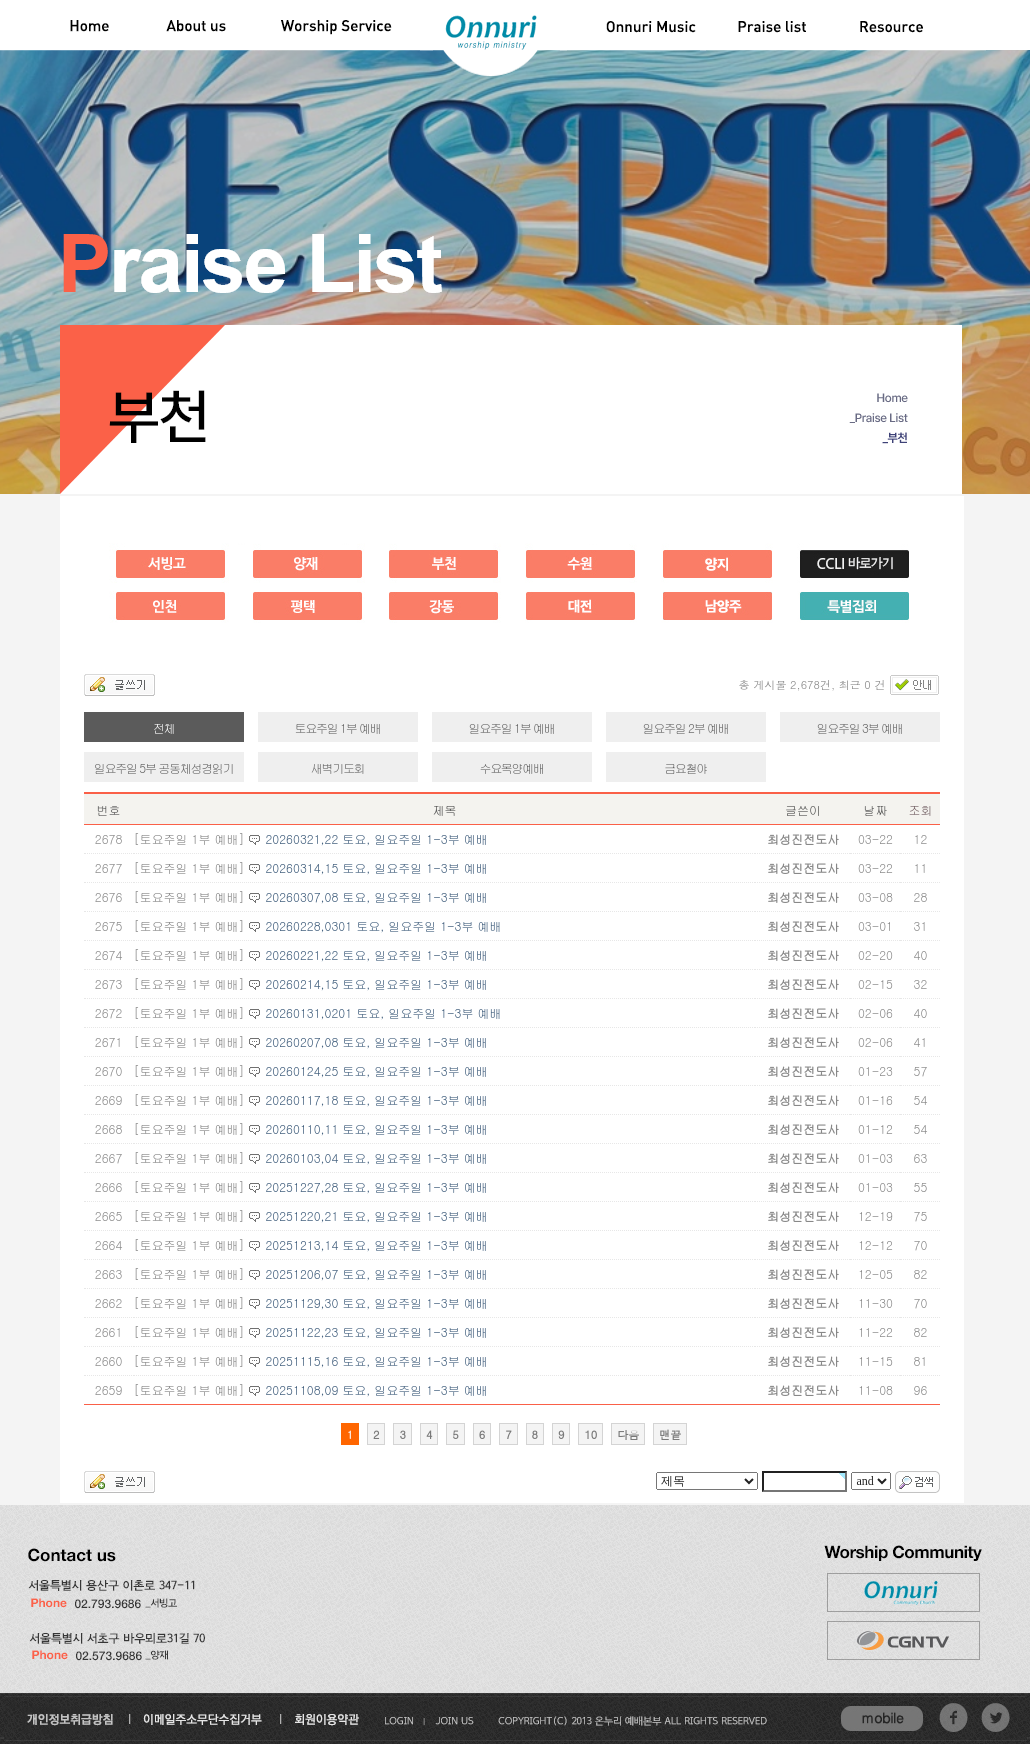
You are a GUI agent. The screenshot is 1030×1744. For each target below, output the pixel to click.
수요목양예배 (511, 767)
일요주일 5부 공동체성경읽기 (163, 767)
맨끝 (670, 1434)
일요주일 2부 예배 (686, 727)
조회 (920, 809)
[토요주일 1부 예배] (189, 838)
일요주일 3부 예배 (860, 727)
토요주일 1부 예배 (338, 727)
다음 (628, 1434)
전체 (163, 727)
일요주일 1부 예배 (512, 727)
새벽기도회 (338, 767)
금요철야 (685, 767)
